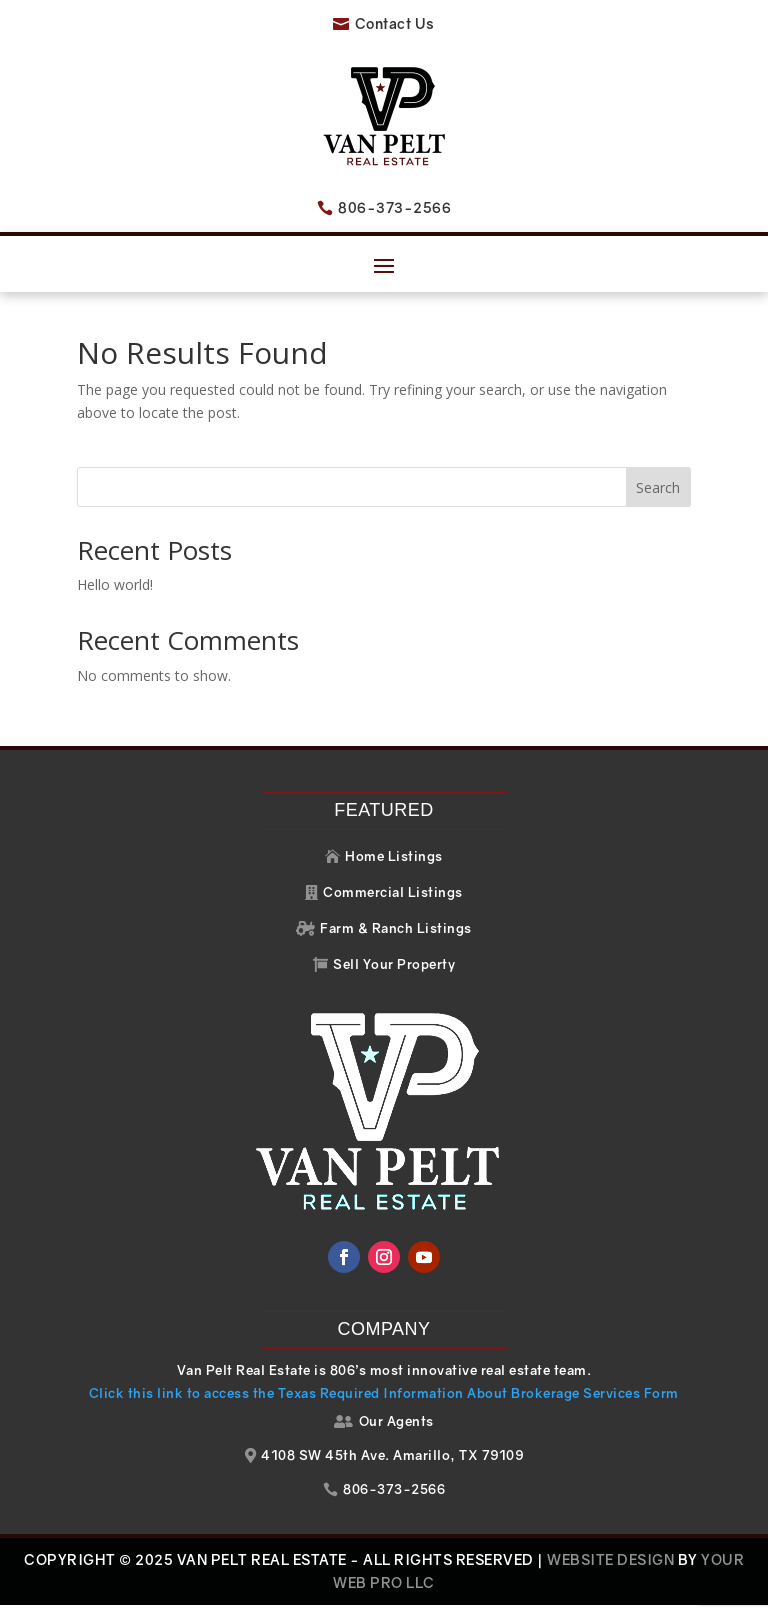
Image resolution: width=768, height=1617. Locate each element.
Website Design (610, 1571)
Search (658, 499)
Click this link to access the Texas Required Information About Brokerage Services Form (384, 1405)
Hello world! (115, 596)
